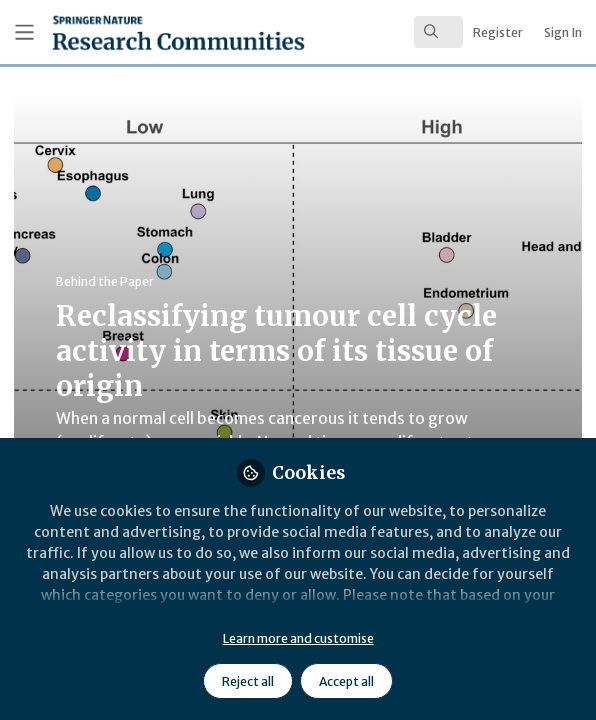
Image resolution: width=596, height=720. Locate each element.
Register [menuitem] (498, 32)
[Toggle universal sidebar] (24, 32)
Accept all (346, 681)
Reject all (248, 681)
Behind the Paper (105, 281)
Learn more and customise (298, 638)
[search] (438, 32)
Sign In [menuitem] (563, 32)
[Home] (127, 32)
